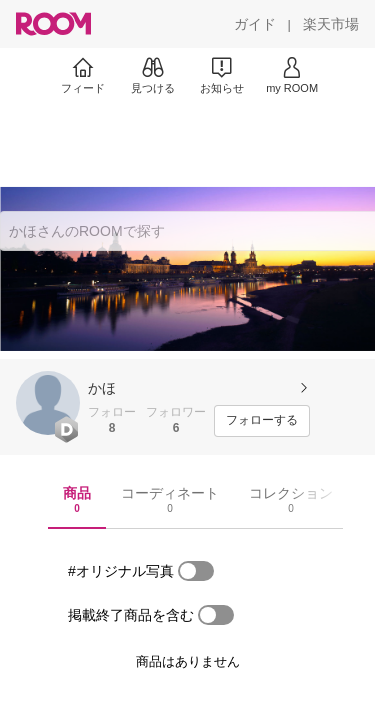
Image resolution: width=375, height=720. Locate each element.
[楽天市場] (331, 24)
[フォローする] (262, 421)
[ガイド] (255, 24)
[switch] (196, 571)
